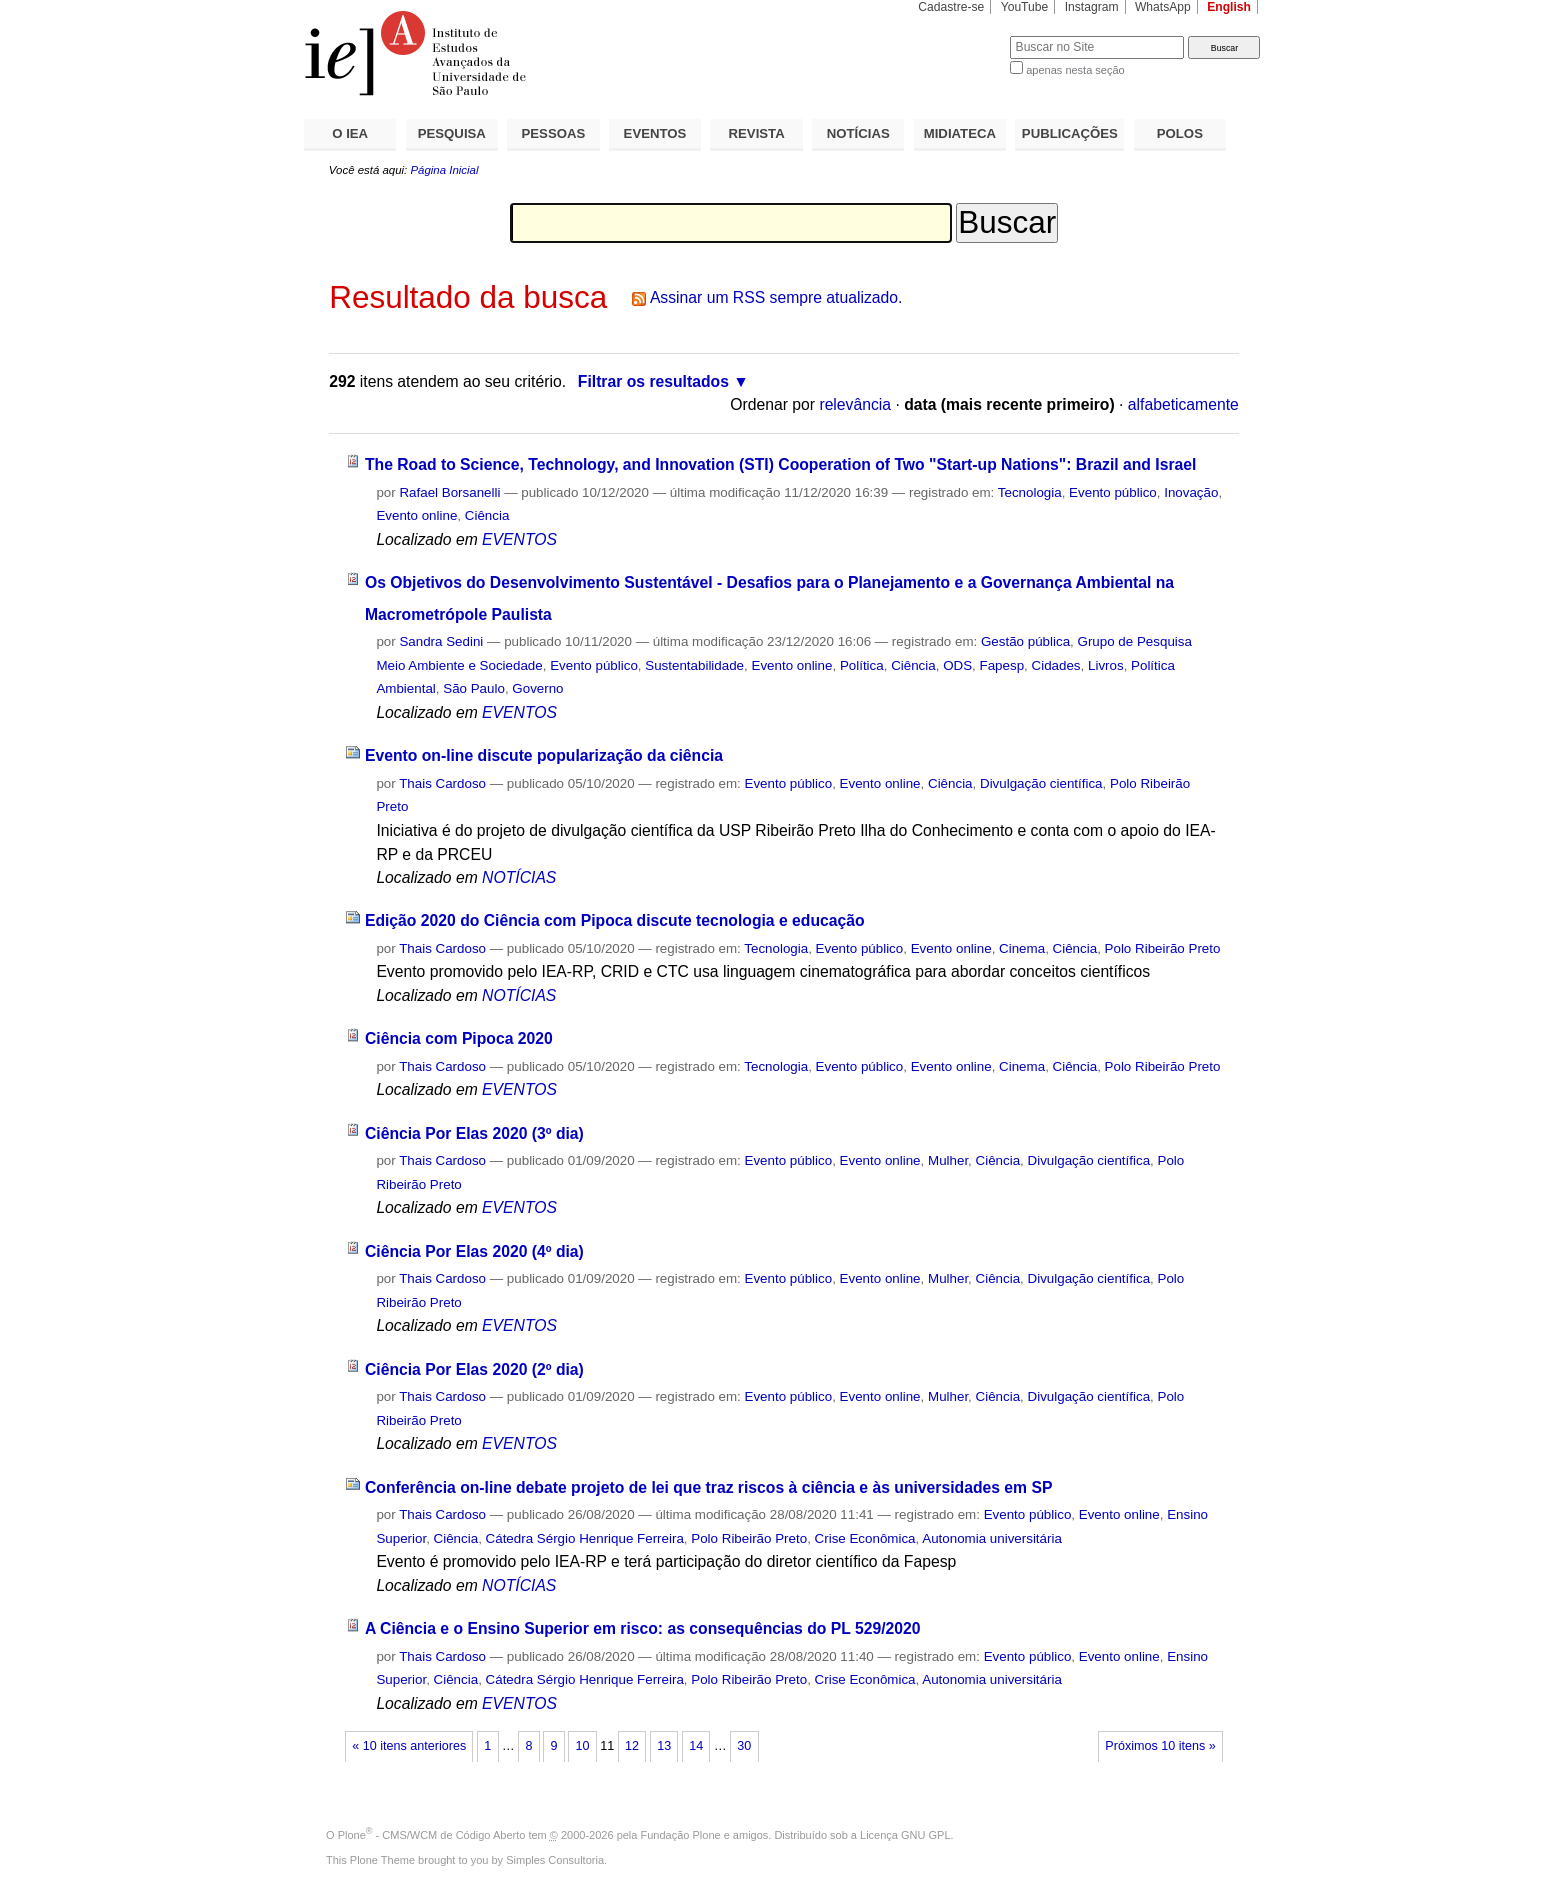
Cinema (1022, 948)
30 (744, 1746)
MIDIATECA (960, 133)
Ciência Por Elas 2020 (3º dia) (474, 1133)
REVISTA (757, 133)
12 (632, 1746)
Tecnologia (1030, 492)
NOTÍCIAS (858, 133)
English (1229, 7)
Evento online (416, 515)
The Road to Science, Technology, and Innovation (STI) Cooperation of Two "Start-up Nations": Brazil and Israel (780, 464)
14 (696, 1746)
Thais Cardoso (442, 783)
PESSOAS (554, 133)
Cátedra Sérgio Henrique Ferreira (585, 1538)
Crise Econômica (865, 1538)
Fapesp (1002, 665)
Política (862, 665)
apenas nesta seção (1075, 70)
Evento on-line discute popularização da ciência (544, 755)
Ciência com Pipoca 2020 (459, 1038)
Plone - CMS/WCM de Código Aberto (432, 1835)
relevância (855, 404)
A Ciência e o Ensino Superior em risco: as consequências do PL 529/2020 (643, 1628)
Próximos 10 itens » (1160, 1746)
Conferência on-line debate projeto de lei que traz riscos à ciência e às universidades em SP (709, 1487)
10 (583, 1746)
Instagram (1092, 7)
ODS (957, 665)
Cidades (1056, 665)
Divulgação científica (1041, 783)
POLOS (1180, 133)
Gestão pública (1025, 641)
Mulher (948, 1160)
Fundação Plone (681, 1835)
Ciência (487, 515)
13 (664, 1746)
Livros (1106, 665)
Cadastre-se (951, 7)
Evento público (1113, 492)
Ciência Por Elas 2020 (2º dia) (474, 1369)
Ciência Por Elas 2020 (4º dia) (474, 1251)
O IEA (350, 133)
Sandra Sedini (441, 641)
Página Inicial (444, 170)
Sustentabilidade (694, 665)
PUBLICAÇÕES (1070, 133)
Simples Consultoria (555, 1860)
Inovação (1191, 492)
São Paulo (474, 688)
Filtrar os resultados (653, 381)
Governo (537, 688)
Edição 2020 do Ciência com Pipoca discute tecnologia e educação (615, 920)
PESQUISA (452, 133)
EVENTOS (655, 133)
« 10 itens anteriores (409, 1746)
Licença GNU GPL (905, 1835)
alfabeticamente (1183, 404)
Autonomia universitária (992, 1538)
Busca (961, 35)
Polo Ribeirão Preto (1163, 948)
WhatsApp (1163, 7)
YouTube (1025, 7)
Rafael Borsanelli (449, 492)
